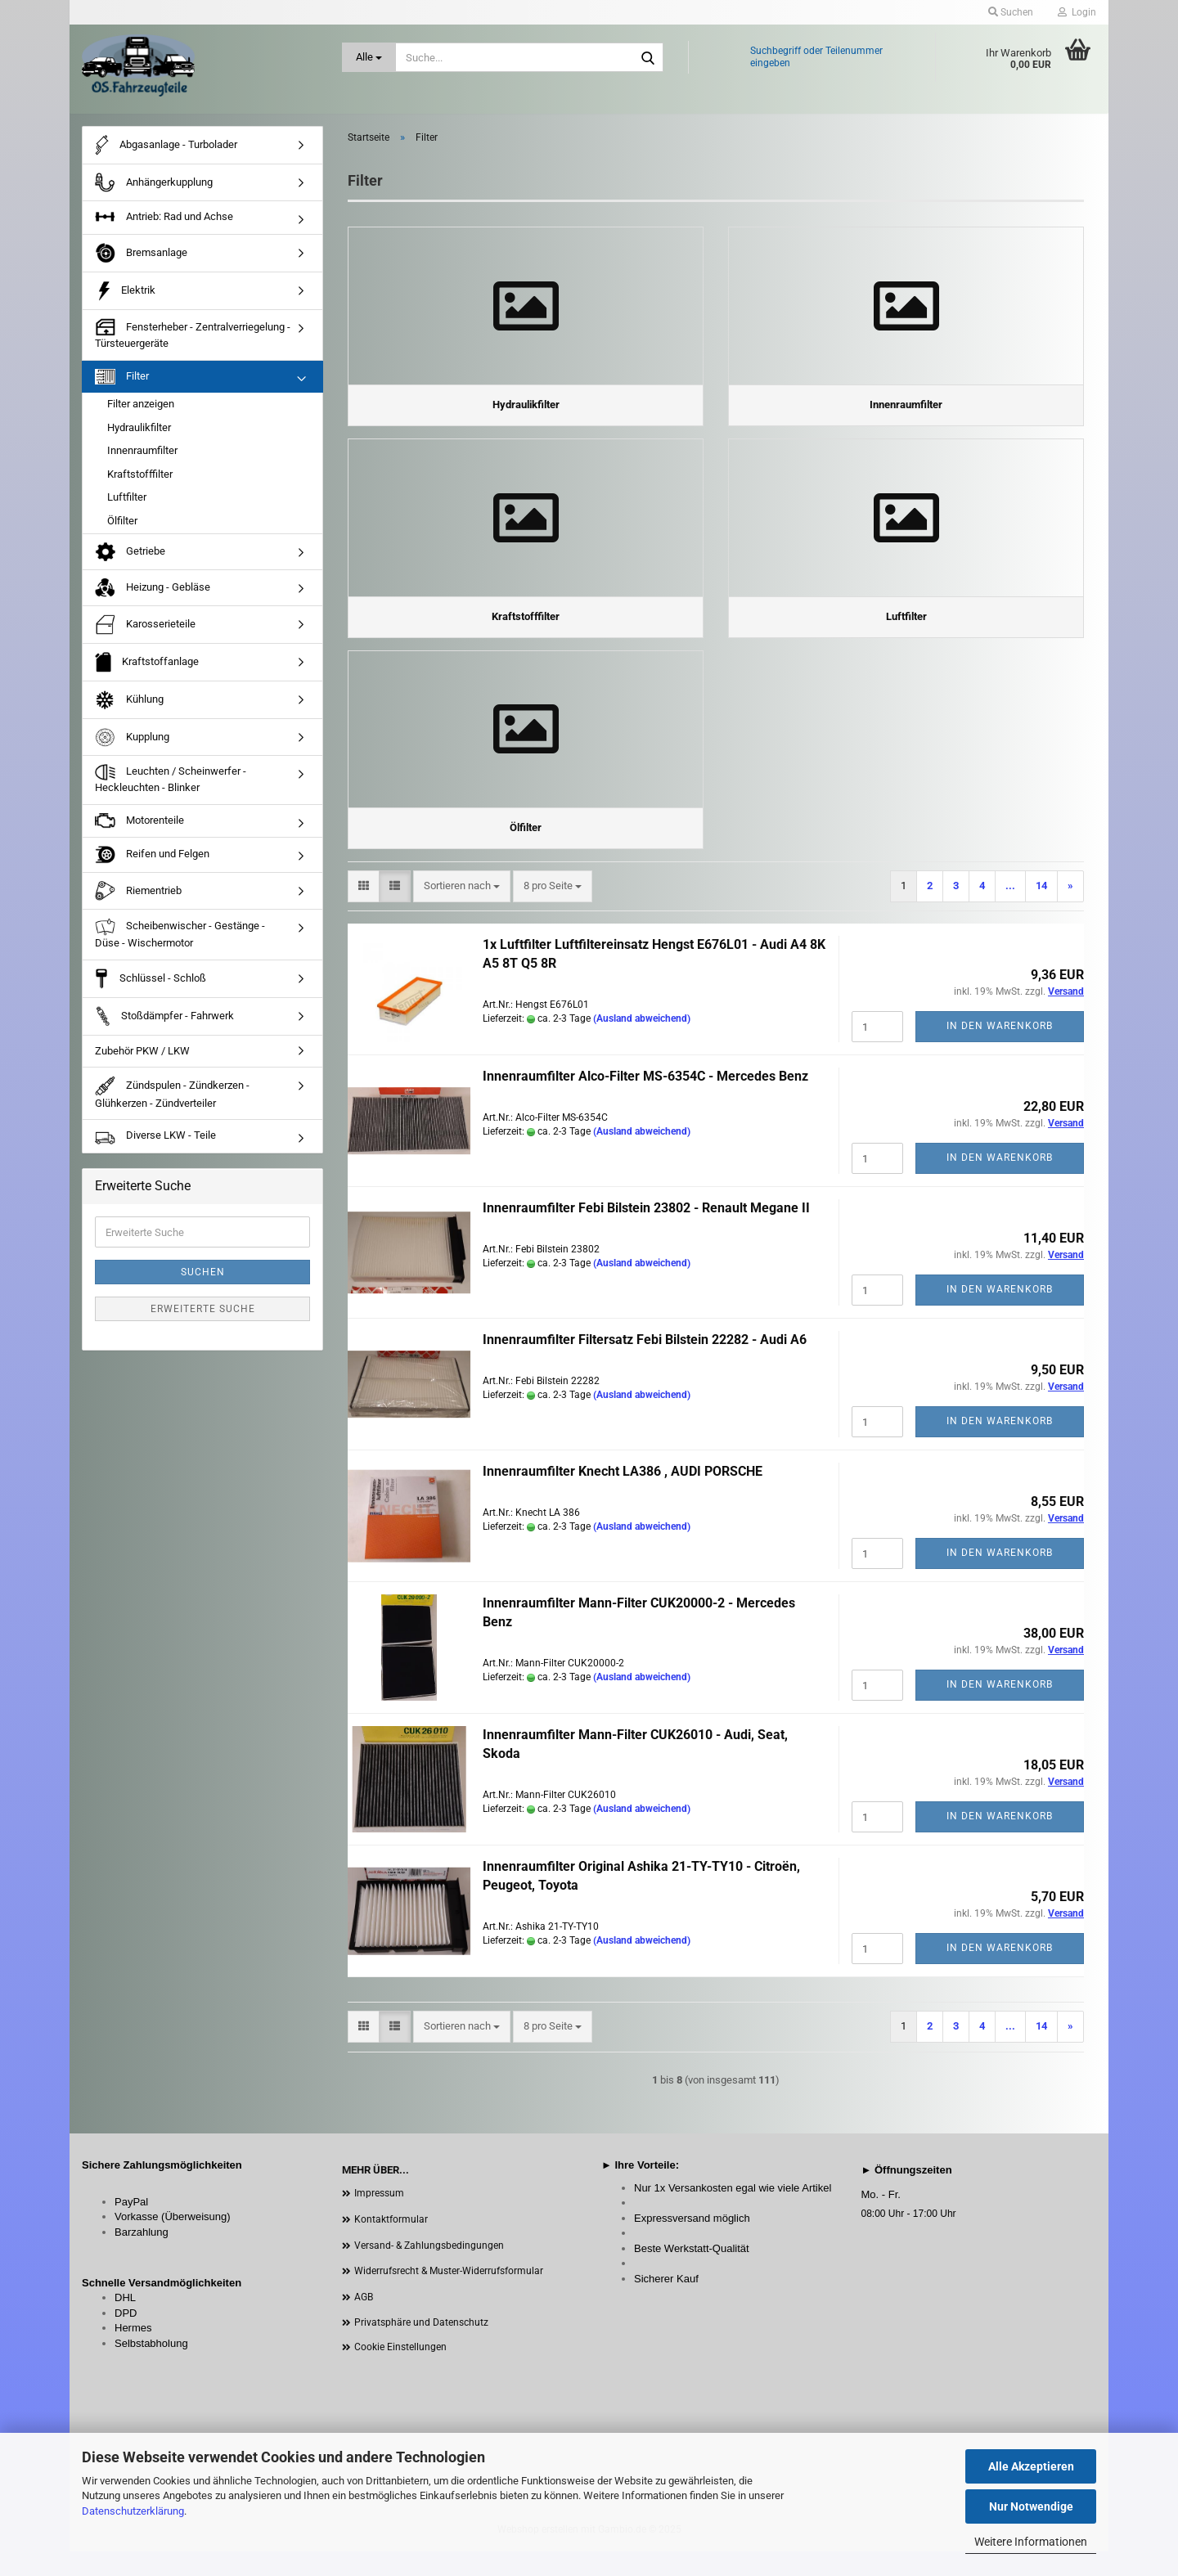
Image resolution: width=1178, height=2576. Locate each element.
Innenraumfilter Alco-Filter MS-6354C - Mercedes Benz (645, 1100)
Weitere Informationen (1030, 2541)
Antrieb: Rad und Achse (164, 227)
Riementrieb (138, 900)
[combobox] (461, 911)
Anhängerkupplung (154, 192)
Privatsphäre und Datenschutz (421, 2347)
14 (1041, 910)
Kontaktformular (391, 2244)
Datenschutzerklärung (133, 2511)
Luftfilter (126, 507)
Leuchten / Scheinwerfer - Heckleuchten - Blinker (170, 788)
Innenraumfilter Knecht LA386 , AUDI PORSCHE (622, 1496)
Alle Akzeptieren (1031, 2466)
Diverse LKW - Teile (155, 1146)
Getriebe (130, 561)
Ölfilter (122, 530)
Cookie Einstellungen (400, 2371)
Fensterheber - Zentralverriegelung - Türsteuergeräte (192, 343)
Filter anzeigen (140, 413)
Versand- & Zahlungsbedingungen (429, 2270)
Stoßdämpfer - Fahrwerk (164, 1025)
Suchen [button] (1010, 12)
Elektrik (125, 300)
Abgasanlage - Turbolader (166, 154)
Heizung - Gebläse (152, 596)
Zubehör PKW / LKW (142, 1060)
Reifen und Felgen (152, 864)
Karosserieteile (145, 633)
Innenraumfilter (142, 460)
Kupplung (132, 746)
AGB (363, 2321)
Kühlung (129, 709)
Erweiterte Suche (203, 1318)
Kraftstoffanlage (147, 671)
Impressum (379, 2217)
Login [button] (1077, 12)
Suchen (203, 1281)
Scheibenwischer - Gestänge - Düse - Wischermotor (180, 943)
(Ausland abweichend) (641, 1043)
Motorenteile (139, 830)
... (1010, 910)
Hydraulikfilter (139, 436)
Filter (122, 385)
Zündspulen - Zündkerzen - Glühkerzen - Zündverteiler (172, 1102)
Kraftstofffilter (140, 483)
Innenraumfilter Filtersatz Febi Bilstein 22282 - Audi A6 (645, 1364)
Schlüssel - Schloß (150, 988)
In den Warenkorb (999, 1050)
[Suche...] (369, 57)
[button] (364, 911)
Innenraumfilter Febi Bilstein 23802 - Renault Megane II (646, 1232)
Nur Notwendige (1031, 2506)
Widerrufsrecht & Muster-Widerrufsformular (448, 2295)
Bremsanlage (141, 262)
